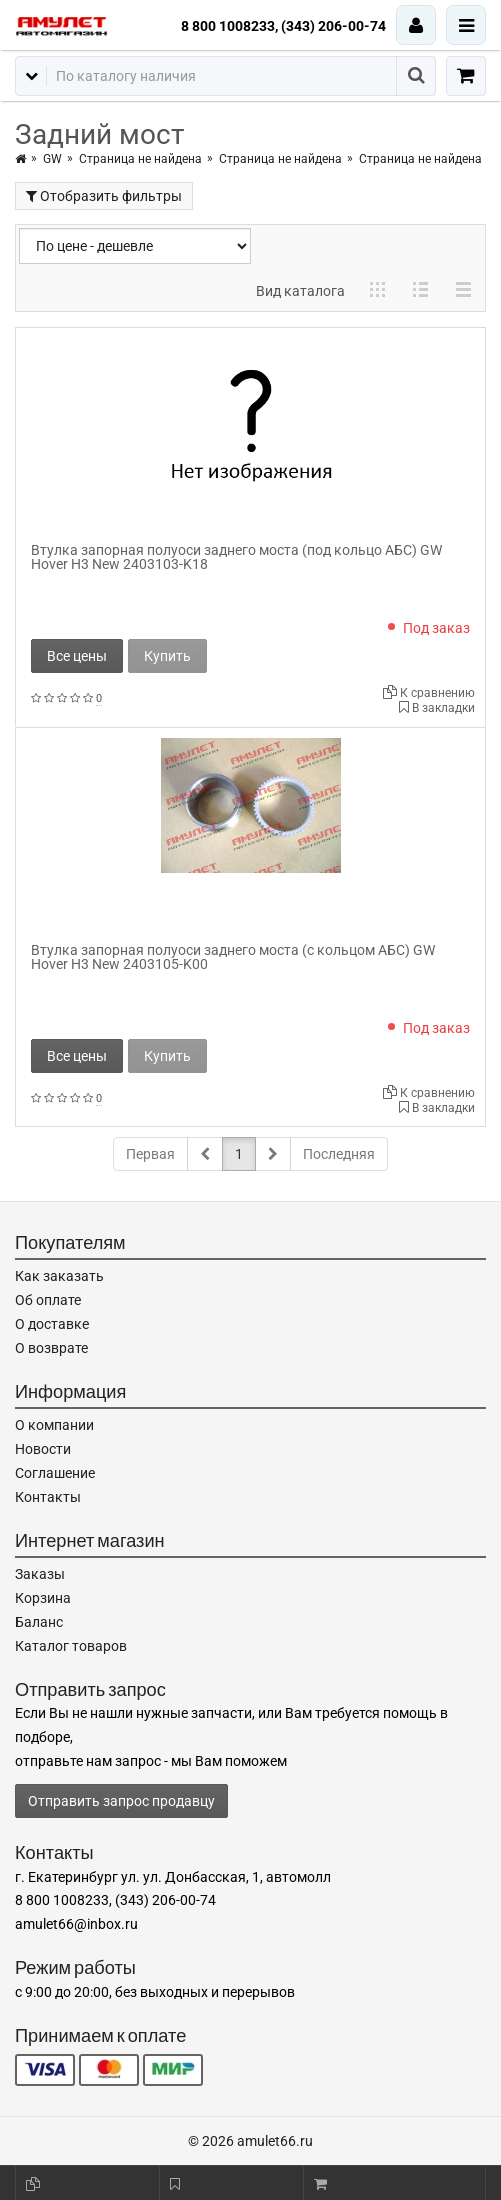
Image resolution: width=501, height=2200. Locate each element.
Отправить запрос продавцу (121, 1801)
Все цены (77, 656)
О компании (54, 1425)
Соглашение (55, 1473)
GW (52, 159)
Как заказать (59, 1276)
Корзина (43, 1598)
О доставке (52, 1324)
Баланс (39, 1622)
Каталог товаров (71, 1646)
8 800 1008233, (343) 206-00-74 (283, 26)
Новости (43, 1449)
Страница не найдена (140, 159)
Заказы (40, 1574)
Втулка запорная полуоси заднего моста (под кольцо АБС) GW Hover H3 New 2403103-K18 (236, 557)
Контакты (48, 1497)
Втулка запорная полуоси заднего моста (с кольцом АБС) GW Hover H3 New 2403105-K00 (233, 957)
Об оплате (48, 1300)
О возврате (51, 1348)
